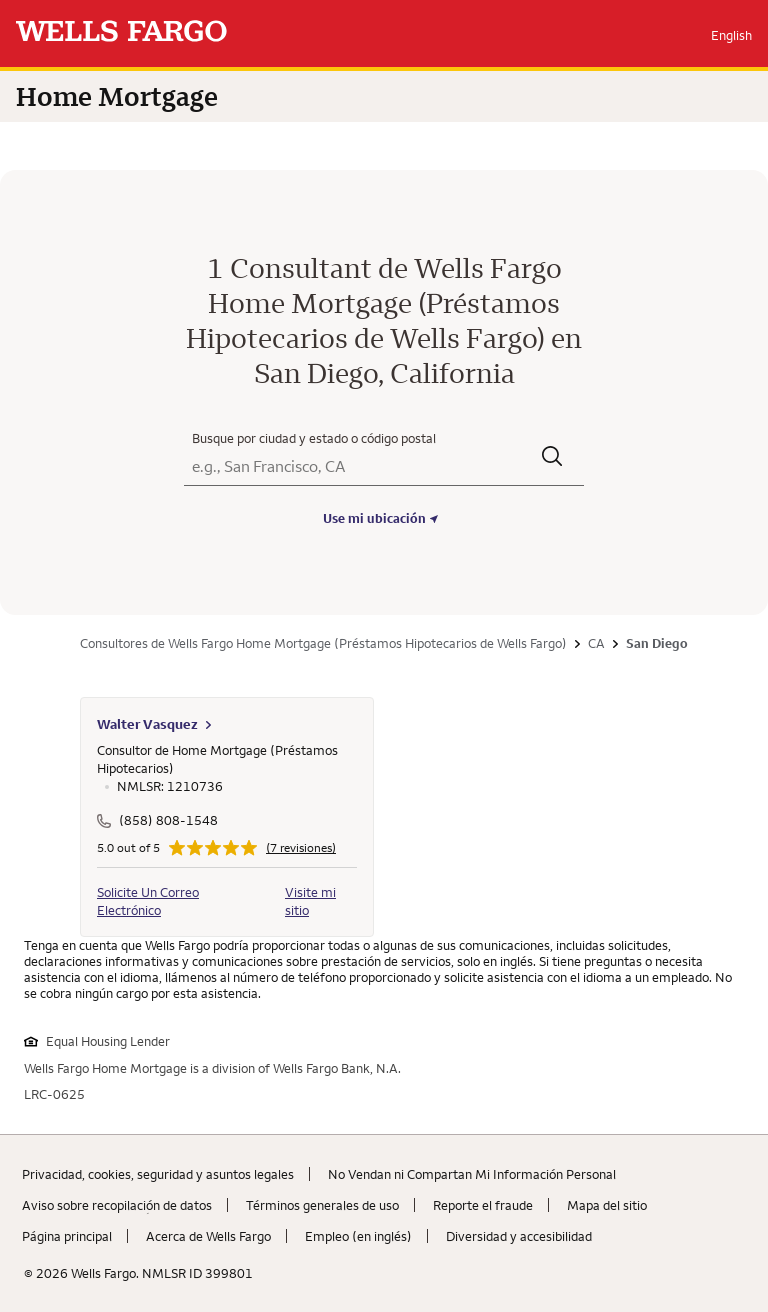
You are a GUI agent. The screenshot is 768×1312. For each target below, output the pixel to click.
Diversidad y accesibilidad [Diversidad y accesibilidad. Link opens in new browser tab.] (519, 1236)
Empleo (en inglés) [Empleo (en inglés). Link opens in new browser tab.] (358, 1236)
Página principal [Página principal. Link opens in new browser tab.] (67, 1236)
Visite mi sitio (310, 901)
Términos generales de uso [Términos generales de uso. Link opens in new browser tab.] (322, 1205)
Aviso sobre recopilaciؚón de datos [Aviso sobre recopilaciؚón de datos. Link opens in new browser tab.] (117, 1205)
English (731, 35)
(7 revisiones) (301, 848)
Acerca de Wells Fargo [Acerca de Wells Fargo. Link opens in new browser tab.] (208, 1236)
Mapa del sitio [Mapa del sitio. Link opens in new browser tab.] (607, 1205)
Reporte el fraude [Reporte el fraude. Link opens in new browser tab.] (483, 1205)
